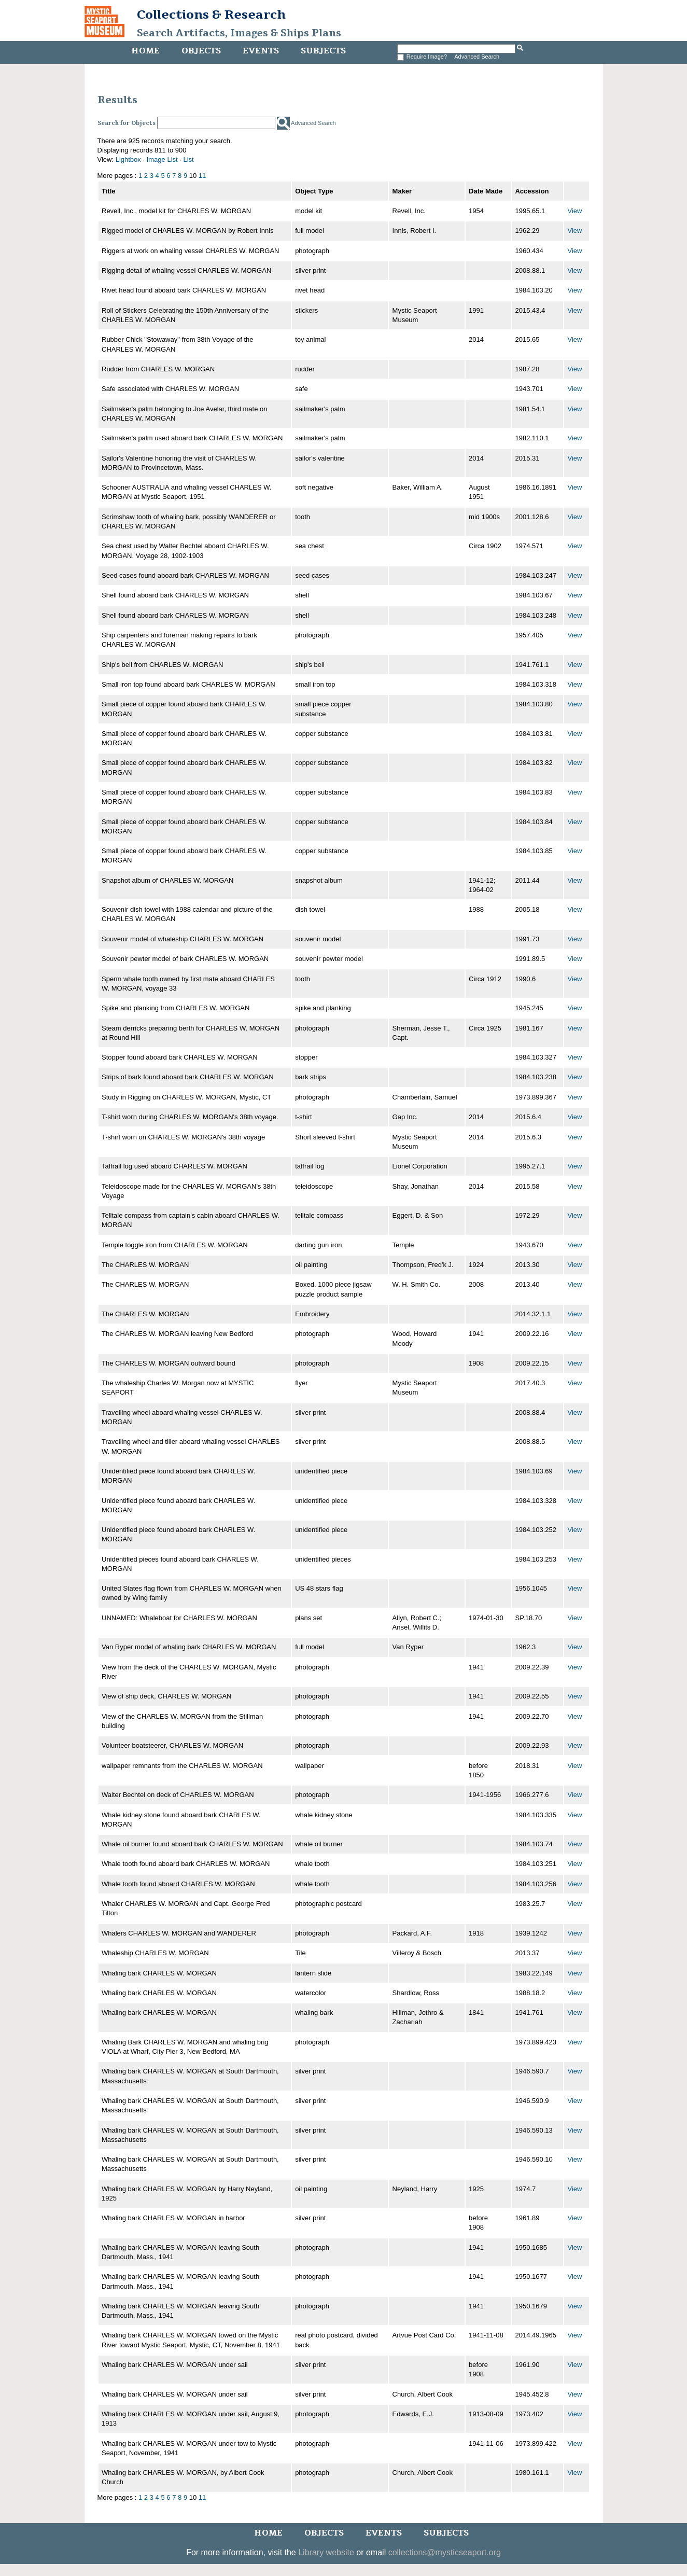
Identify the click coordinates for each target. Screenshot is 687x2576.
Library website (326, 2552)
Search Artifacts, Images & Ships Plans (239, 33)
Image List (162, 159)
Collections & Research (211, 14)
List (189, 159)
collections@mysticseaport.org (444, 2552)
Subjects (323, 51)
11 (202, 175)
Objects (201, 51)
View (575, 211)
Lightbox (128, 159)
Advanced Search (476, 56)
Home (145, 51)
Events (261, 51)
